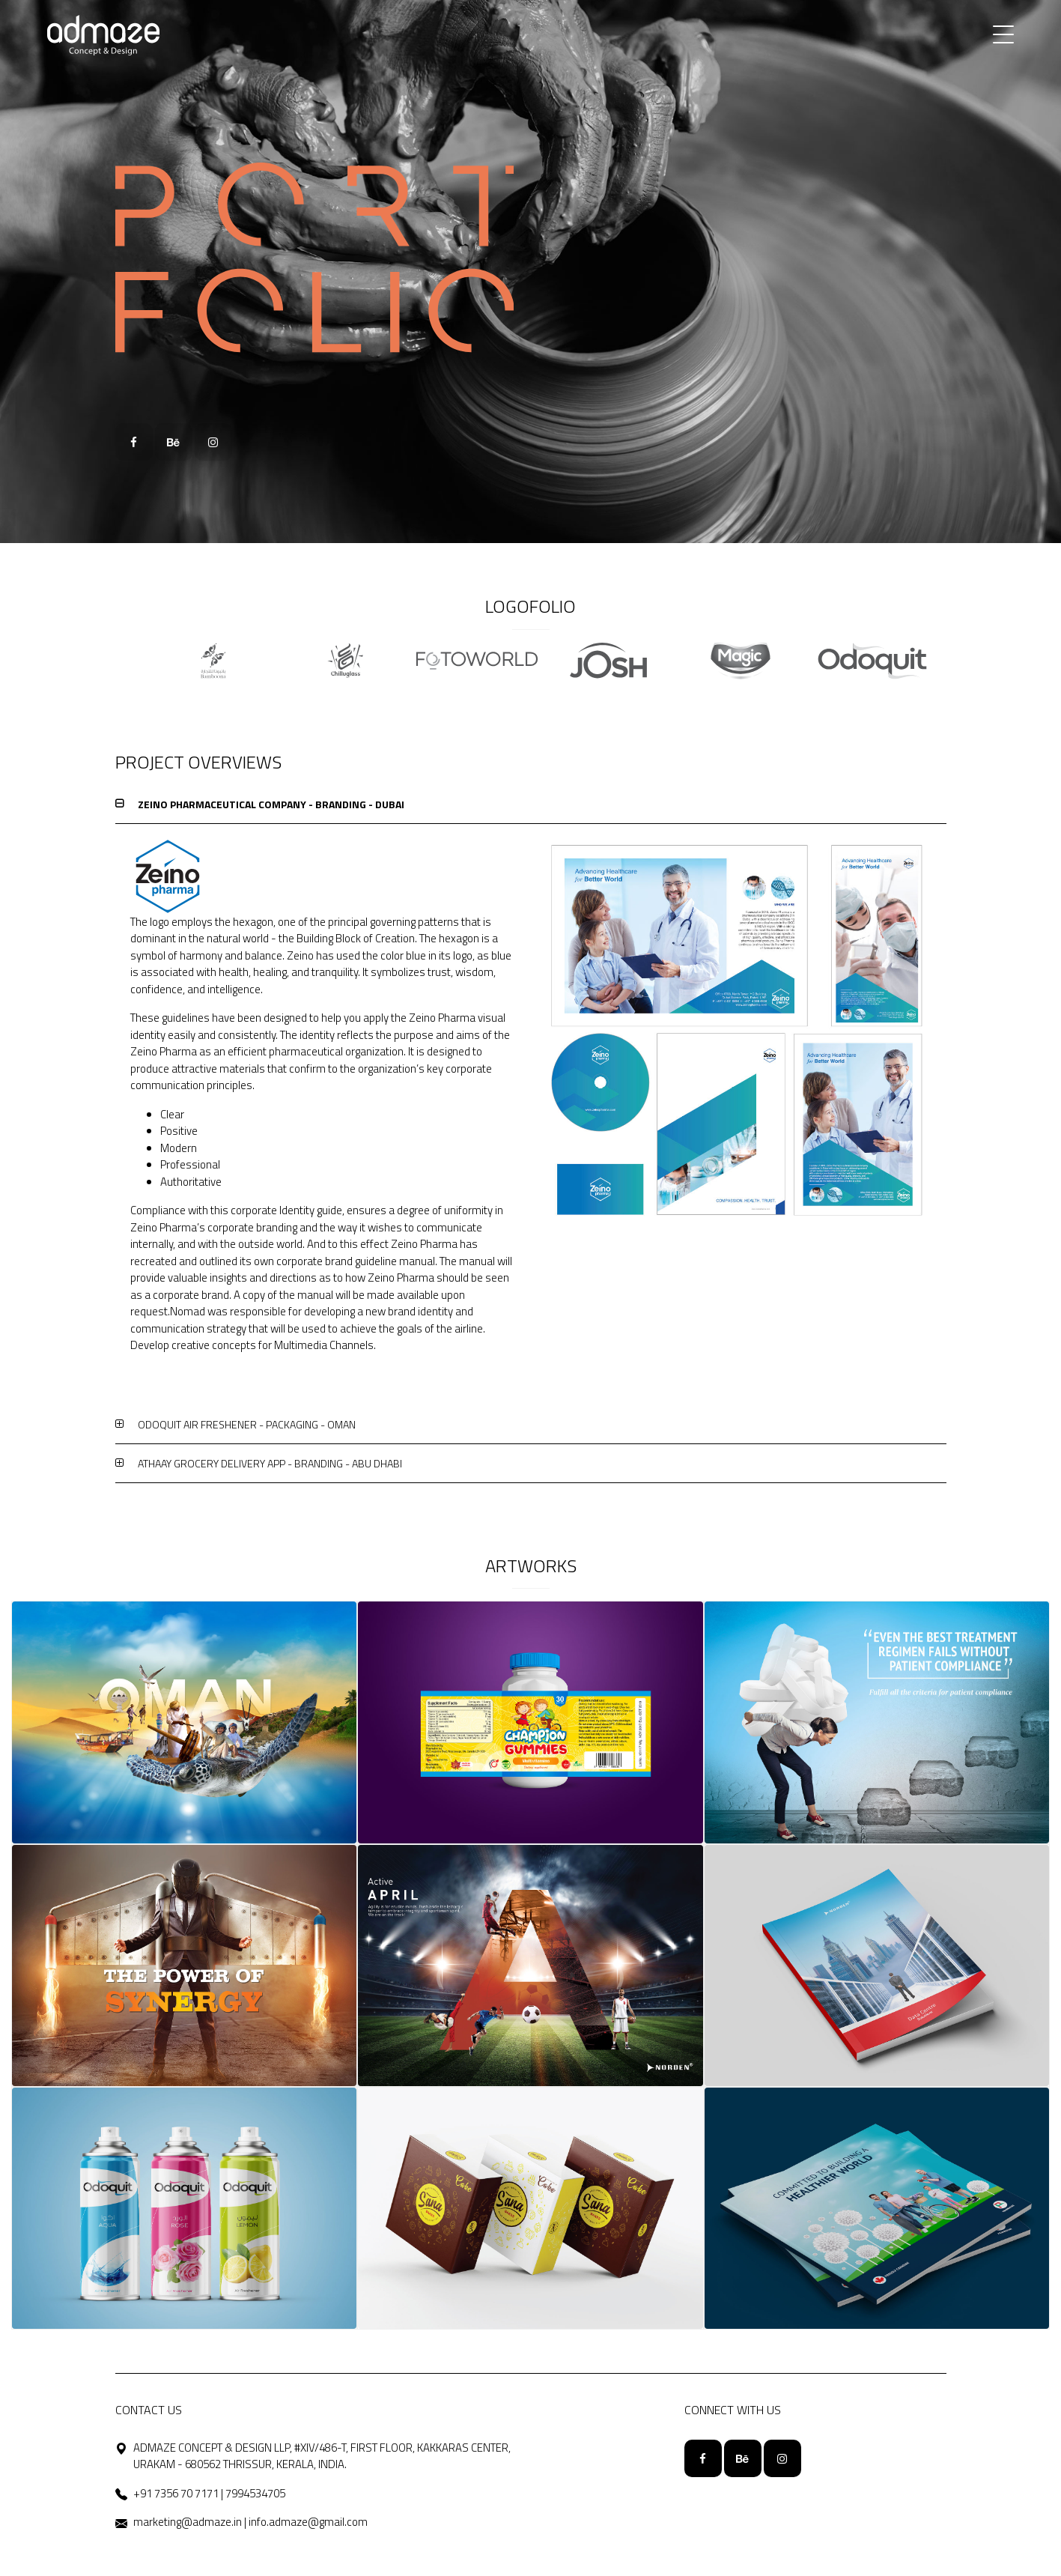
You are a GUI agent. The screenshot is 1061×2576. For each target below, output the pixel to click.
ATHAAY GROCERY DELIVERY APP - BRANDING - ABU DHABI (270, 1463)
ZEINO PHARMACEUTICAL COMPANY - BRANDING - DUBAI (271, 804)
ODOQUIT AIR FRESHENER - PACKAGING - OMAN (247, 1424)
